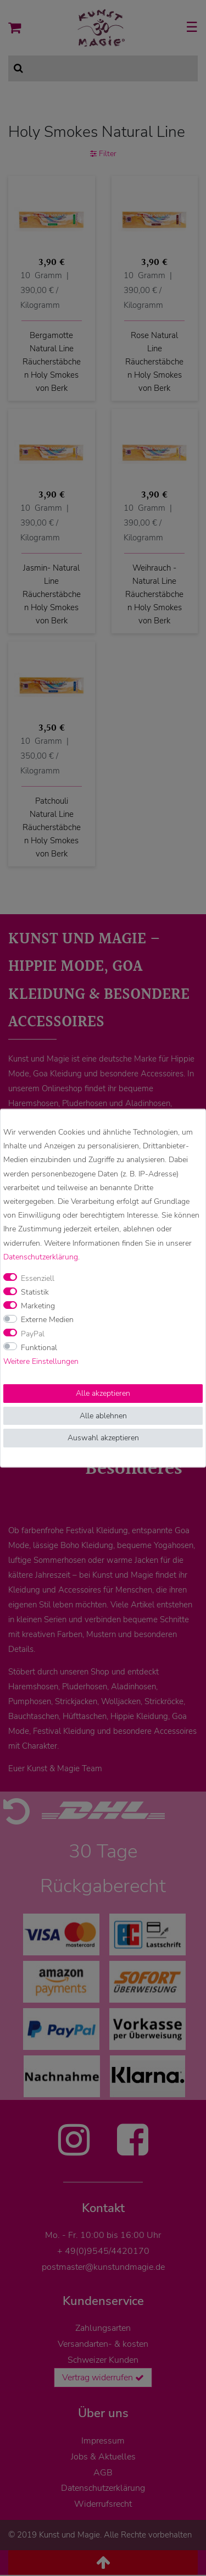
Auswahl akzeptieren (103, 1438)
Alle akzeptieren (103, 1393)
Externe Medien (47, 1319)
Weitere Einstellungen (41, 1361)
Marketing (38, 1306)
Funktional (39, 1347)
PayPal (32, 1333)
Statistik (35, 1292)
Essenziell (37, 1278)
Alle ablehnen (103, 1415)
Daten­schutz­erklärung (40, 1256)
